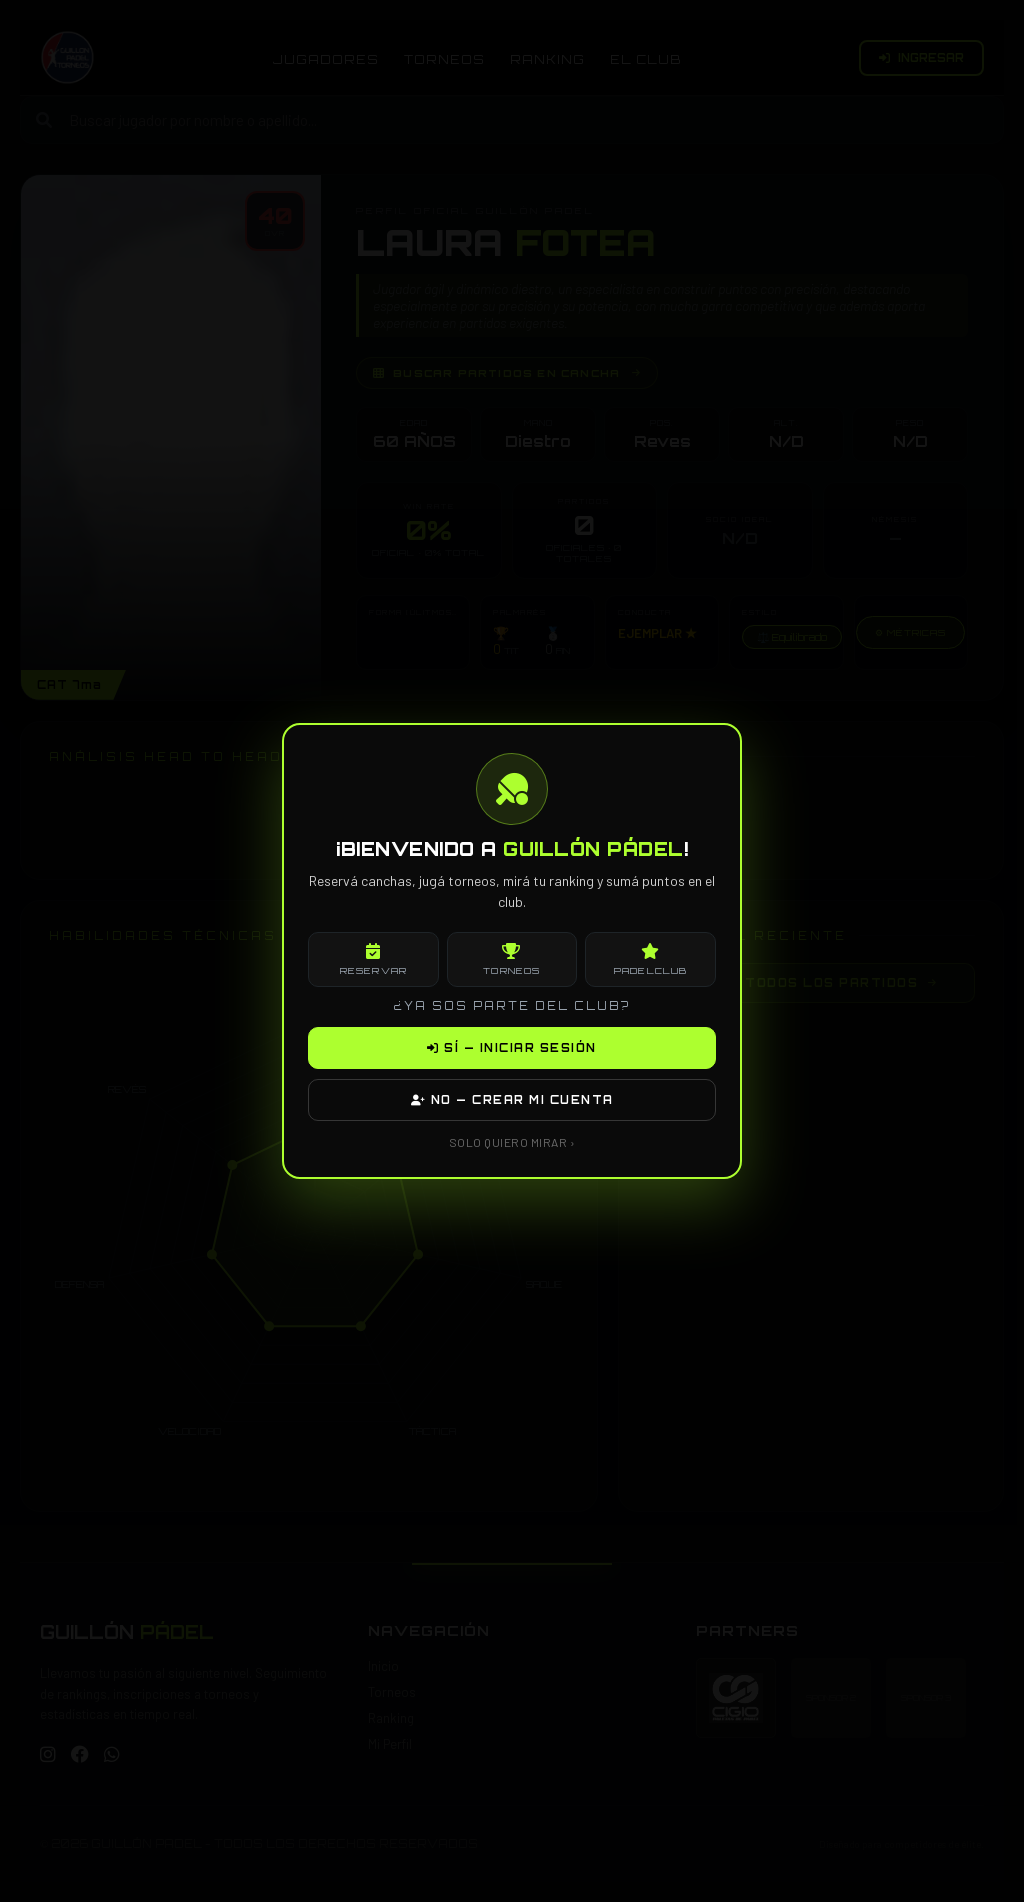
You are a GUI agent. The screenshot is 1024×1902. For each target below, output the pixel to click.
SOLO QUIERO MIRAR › (512, 1142)
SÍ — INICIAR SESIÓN (512, 1048)
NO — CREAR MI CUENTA (512, 1100)
